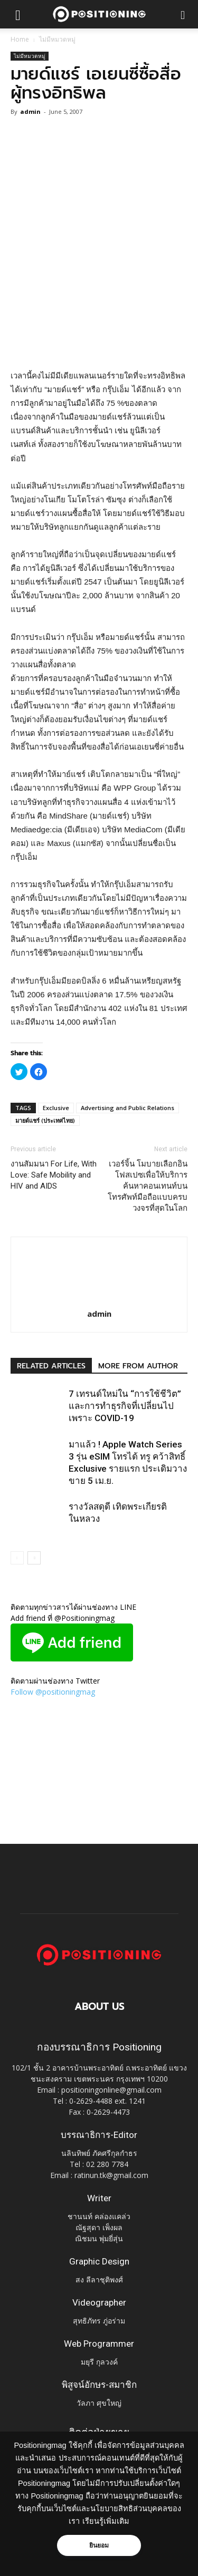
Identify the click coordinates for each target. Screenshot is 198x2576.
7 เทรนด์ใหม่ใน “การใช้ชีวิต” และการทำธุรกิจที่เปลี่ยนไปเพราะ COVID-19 (125, 1405)
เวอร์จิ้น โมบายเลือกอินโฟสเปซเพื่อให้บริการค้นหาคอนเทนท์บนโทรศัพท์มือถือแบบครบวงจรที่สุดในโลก (147, 1186)
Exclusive (56, 1108)
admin (30, 111)
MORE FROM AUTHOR (138, 1366)
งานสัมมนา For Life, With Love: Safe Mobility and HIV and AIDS (54, 1175)
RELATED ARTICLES (51, 1366)
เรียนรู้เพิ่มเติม (105, 2521)
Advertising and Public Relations (127, 1108)
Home (20, 39)
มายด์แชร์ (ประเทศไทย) (45, 1120)
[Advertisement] (99, 259)
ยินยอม (99, 2545)
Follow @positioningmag (53, 1692)
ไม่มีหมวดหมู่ (57, 39)
